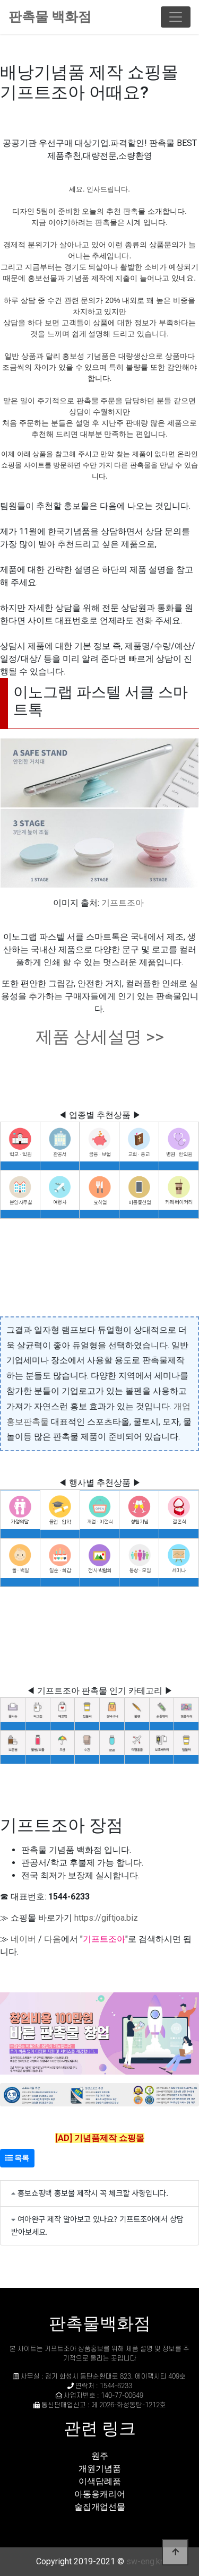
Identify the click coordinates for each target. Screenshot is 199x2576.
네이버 (23, 1939)
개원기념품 (100, 2469)
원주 (99, 2456)
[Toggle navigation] (176, 17)
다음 (52, 1939)
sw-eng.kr (144, 2561)
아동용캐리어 (99, 2494)
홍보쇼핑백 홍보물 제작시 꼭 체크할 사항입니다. (93, 2192)
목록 (17, 2158)
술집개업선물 (99, 2507)
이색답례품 (100, 2481)
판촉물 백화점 (49, 16)
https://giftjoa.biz (106, 1918)
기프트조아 (122, 903)
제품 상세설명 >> (100, 1037)
